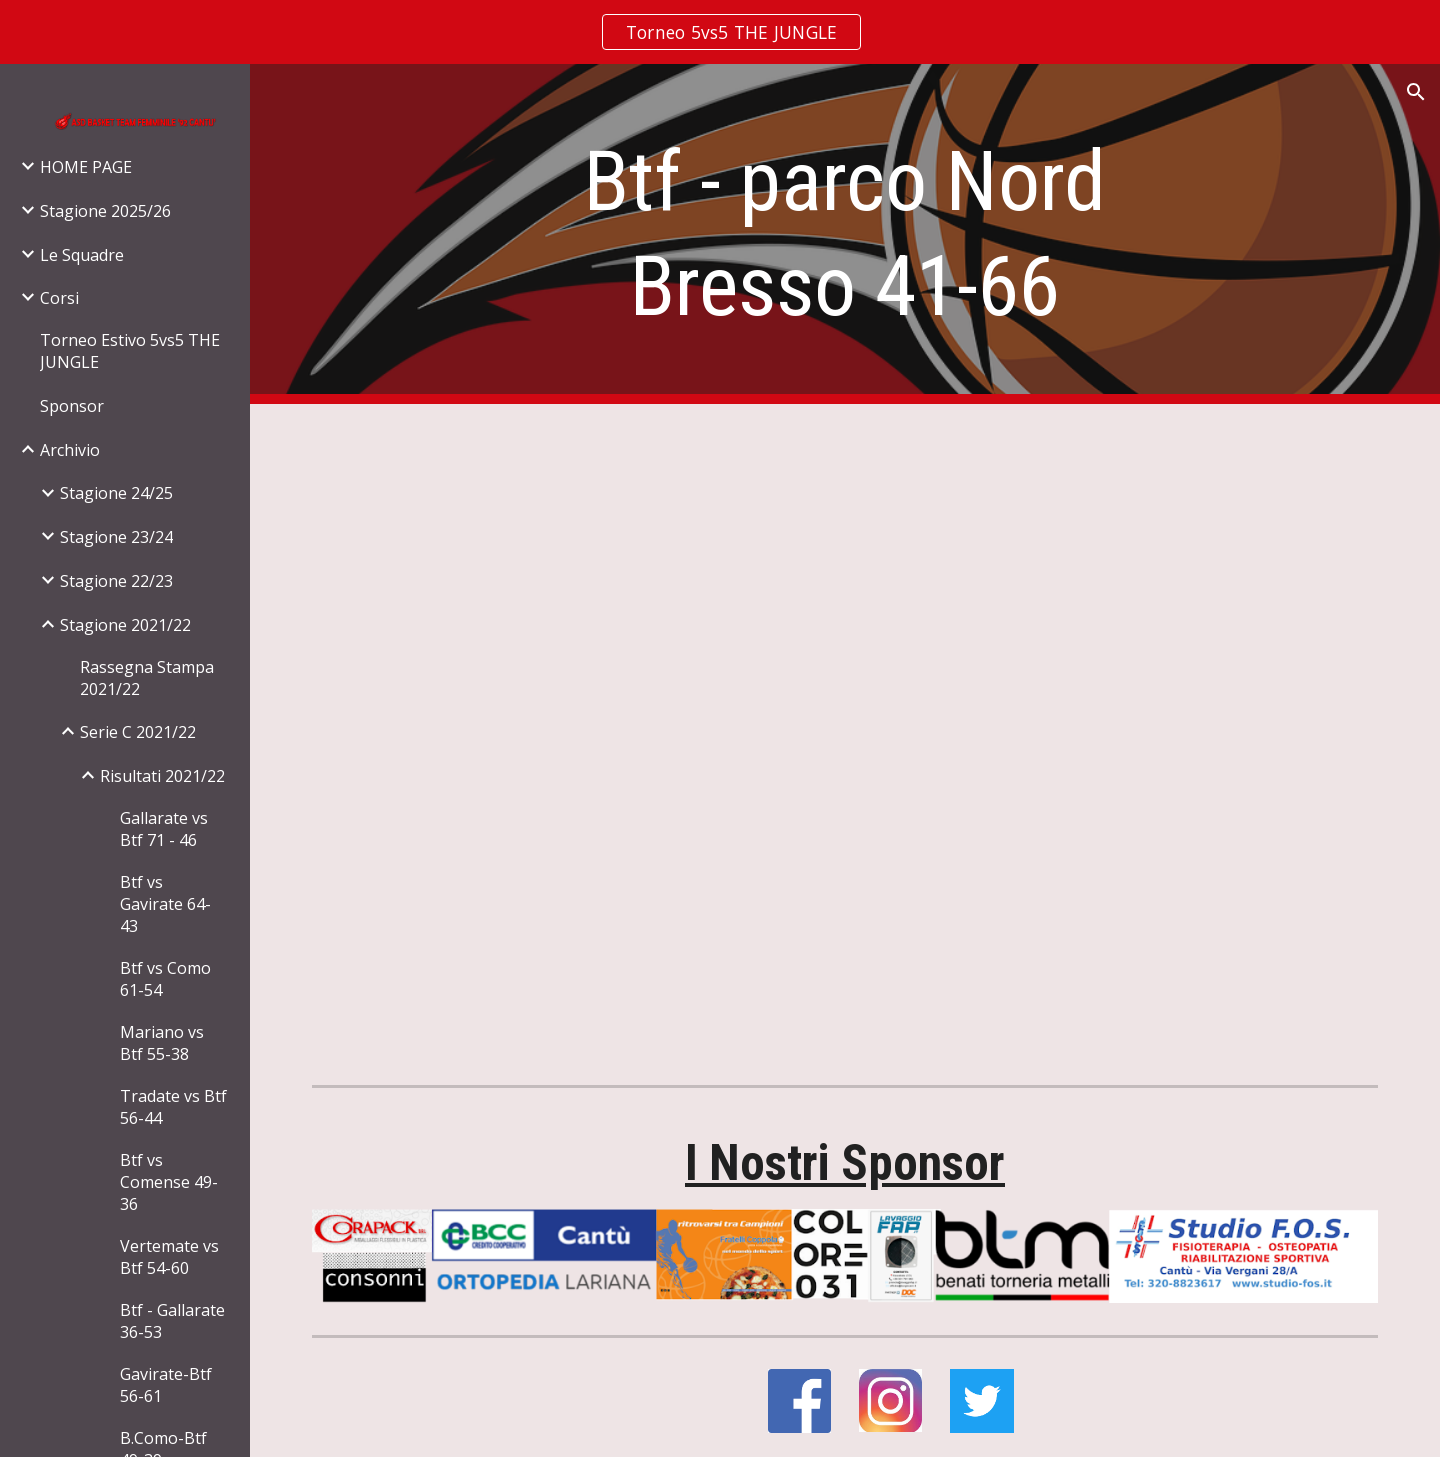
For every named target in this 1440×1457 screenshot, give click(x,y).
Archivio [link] (70, 450)
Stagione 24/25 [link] (116, 493)
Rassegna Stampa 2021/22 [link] (147, 678)
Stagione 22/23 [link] (116, 581)
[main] (845, 234)
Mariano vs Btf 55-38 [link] (162, 1043)
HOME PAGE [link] (86, 167)
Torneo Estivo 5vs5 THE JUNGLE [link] (130, 351)
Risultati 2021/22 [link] (162, 776)
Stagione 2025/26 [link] (105, 211)
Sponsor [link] (72, 406)
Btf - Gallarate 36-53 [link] (172, 1321)
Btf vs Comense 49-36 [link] (169, 1182)
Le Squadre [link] (82, 255)
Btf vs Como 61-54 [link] (165, 979)
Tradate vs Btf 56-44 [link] (173, 1107)
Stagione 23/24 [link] (116, 537)
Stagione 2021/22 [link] (125, 625)
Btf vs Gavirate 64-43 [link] (165, 904)
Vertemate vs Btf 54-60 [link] (169, 1257)
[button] (1416, 92)
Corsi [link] (59, 298)
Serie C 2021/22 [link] (138, 732)
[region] (720, 32)
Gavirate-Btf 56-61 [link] (166, 1385)
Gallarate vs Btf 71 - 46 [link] (164, 829)
